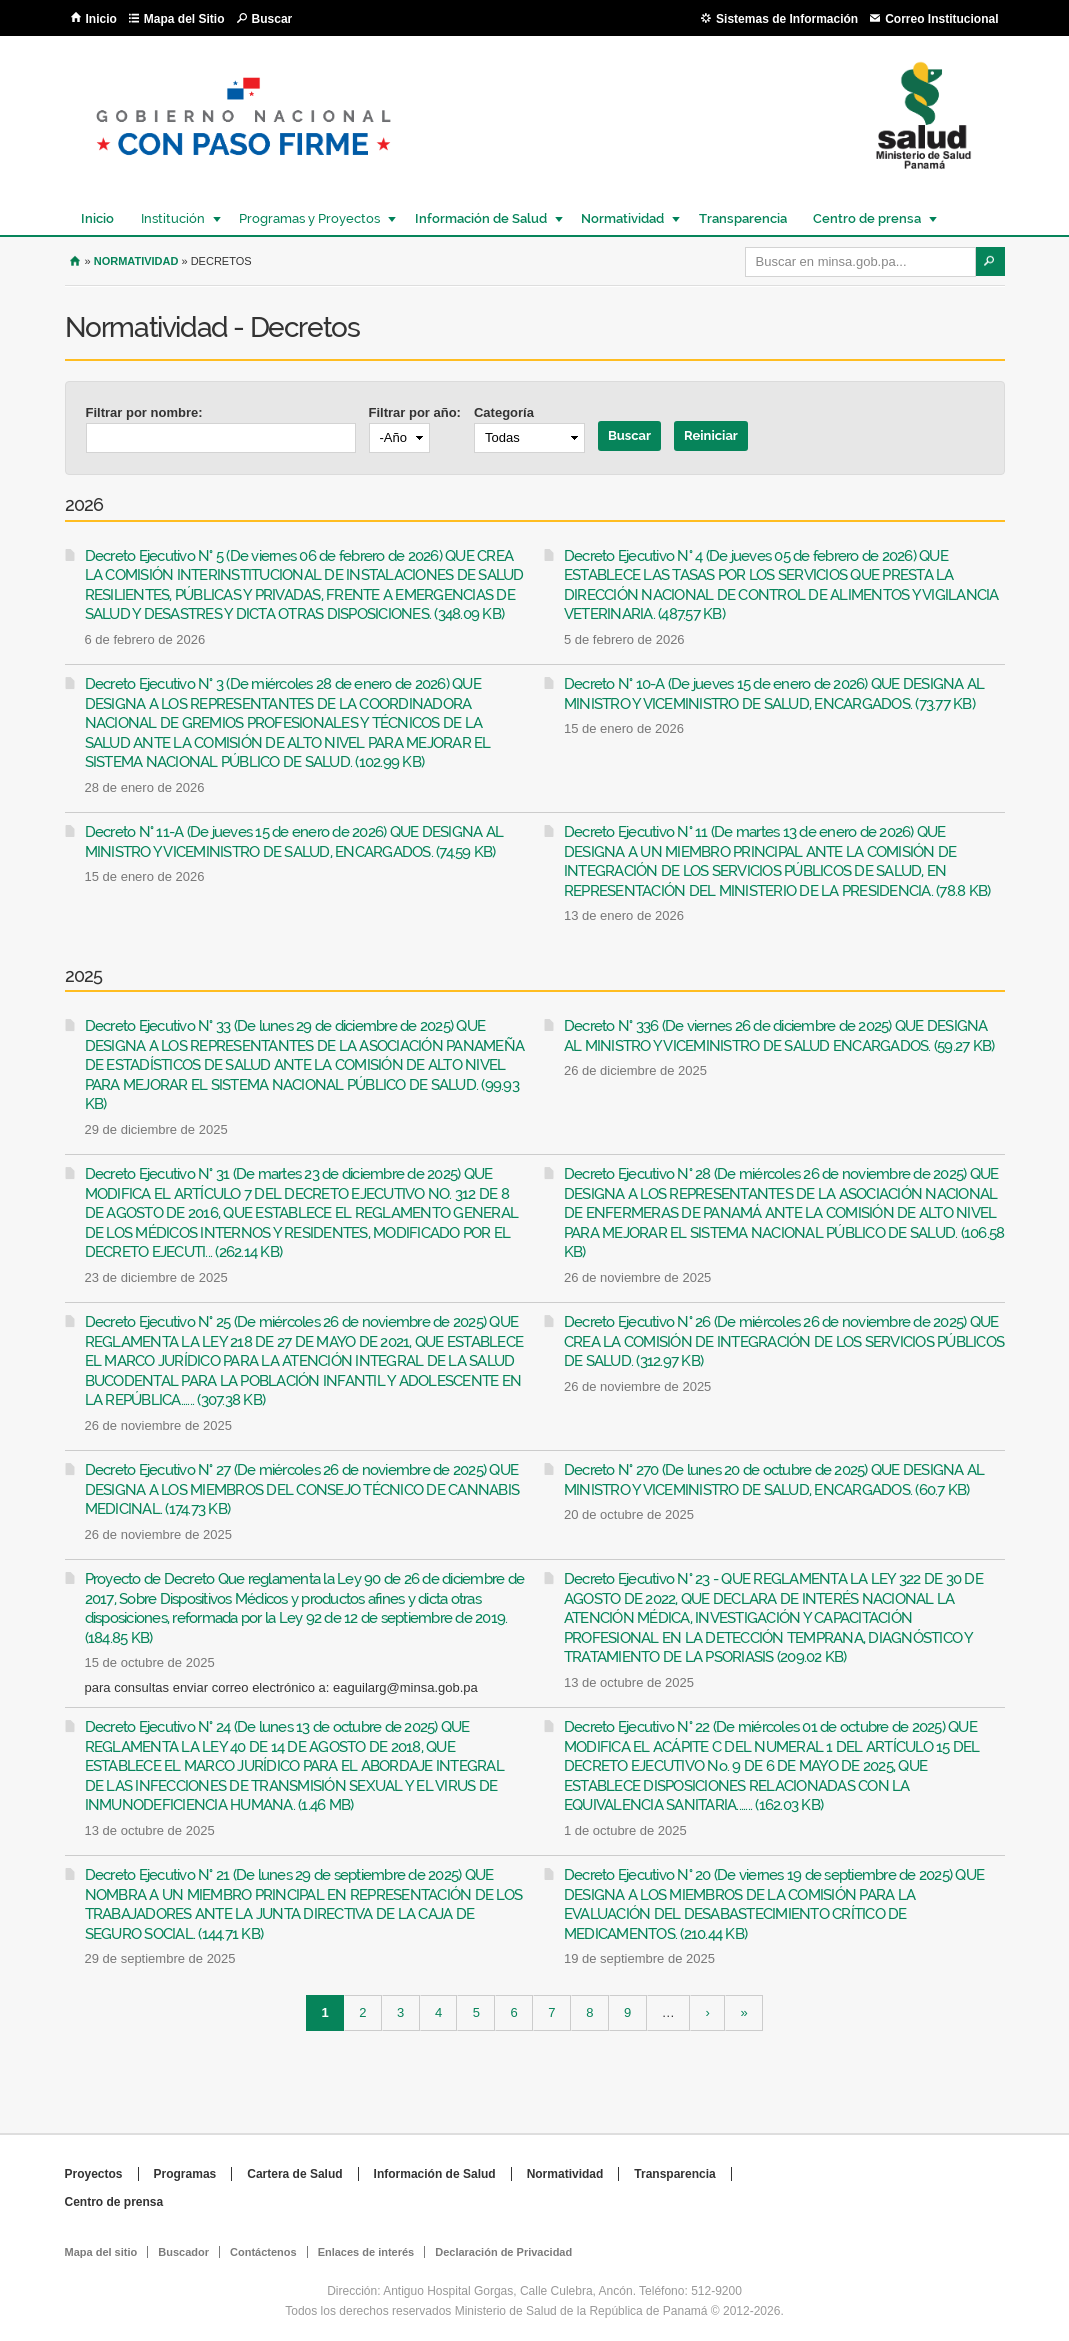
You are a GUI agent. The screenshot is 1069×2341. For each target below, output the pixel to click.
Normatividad (621, 218)
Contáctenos (263, 2252)
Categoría (504, 412)
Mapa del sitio (101, 2252)
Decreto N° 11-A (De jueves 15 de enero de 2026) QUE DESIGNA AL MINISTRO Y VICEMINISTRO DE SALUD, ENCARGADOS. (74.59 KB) (294, 842)
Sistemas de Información (787, 19)
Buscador (183, 2252)
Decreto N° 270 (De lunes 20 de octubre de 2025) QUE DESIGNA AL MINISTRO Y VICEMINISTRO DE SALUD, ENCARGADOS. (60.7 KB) (774, 1480)
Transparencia (743, 218)
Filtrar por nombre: (144, 412)
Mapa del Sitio (184, 19)
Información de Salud (480, 218)
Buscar (272, 19)
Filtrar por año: (415, 412)
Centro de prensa (866, 218)
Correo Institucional (941, 19)
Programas (185, 2174)
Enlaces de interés (366, 2252)
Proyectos (94, 2174)
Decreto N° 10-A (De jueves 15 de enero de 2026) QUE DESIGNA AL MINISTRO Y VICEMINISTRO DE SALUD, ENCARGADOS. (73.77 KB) (774, 694)
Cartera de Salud (294, 2174)
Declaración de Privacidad (503, 2252)
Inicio (101, 19)
